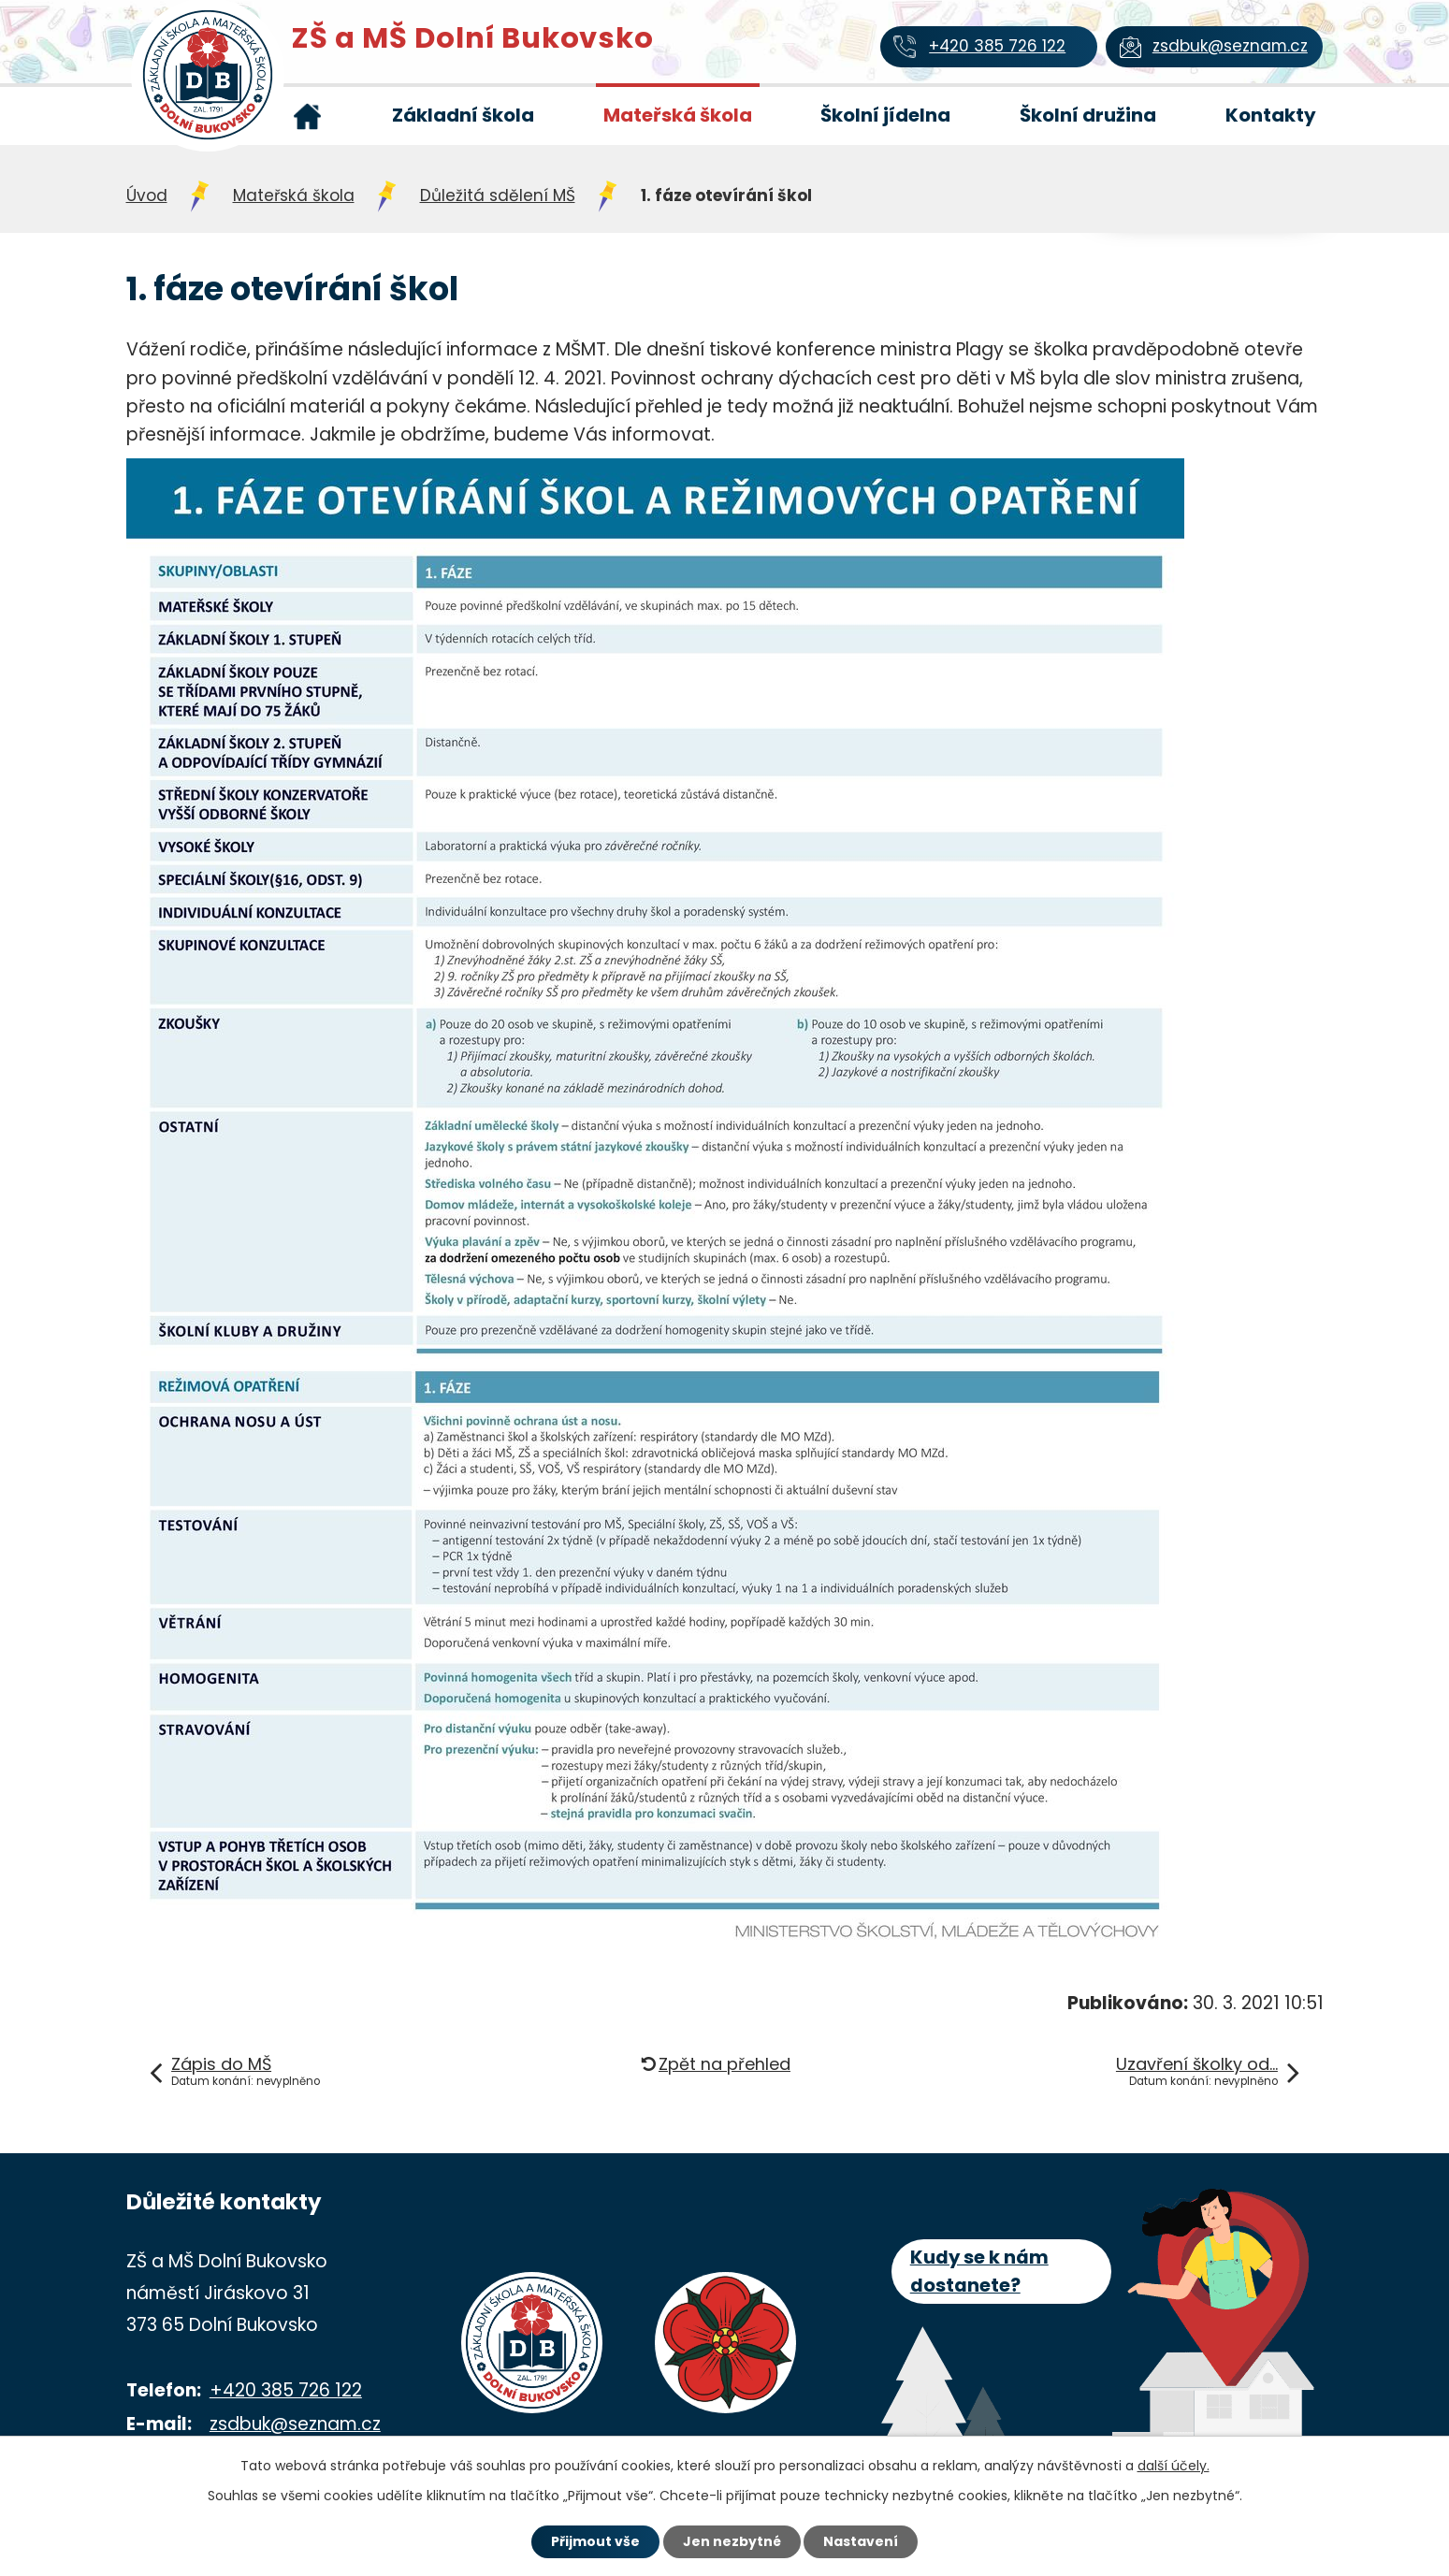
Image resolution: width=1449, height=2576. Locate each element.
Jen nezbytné (732, 2541)
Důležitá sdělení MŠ (497, 195)
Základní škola (463, 115)
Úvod (307, 116)
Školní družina (1088, 115)
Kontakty (1270, 115)
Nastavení (861, 2541)
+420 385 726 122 (286, 2390)
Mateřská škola (677, 115)
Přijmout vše (595, 2541)
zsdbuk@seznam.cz (295, 2424)
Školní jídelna (885, 115)
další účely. (1173, 2465)
